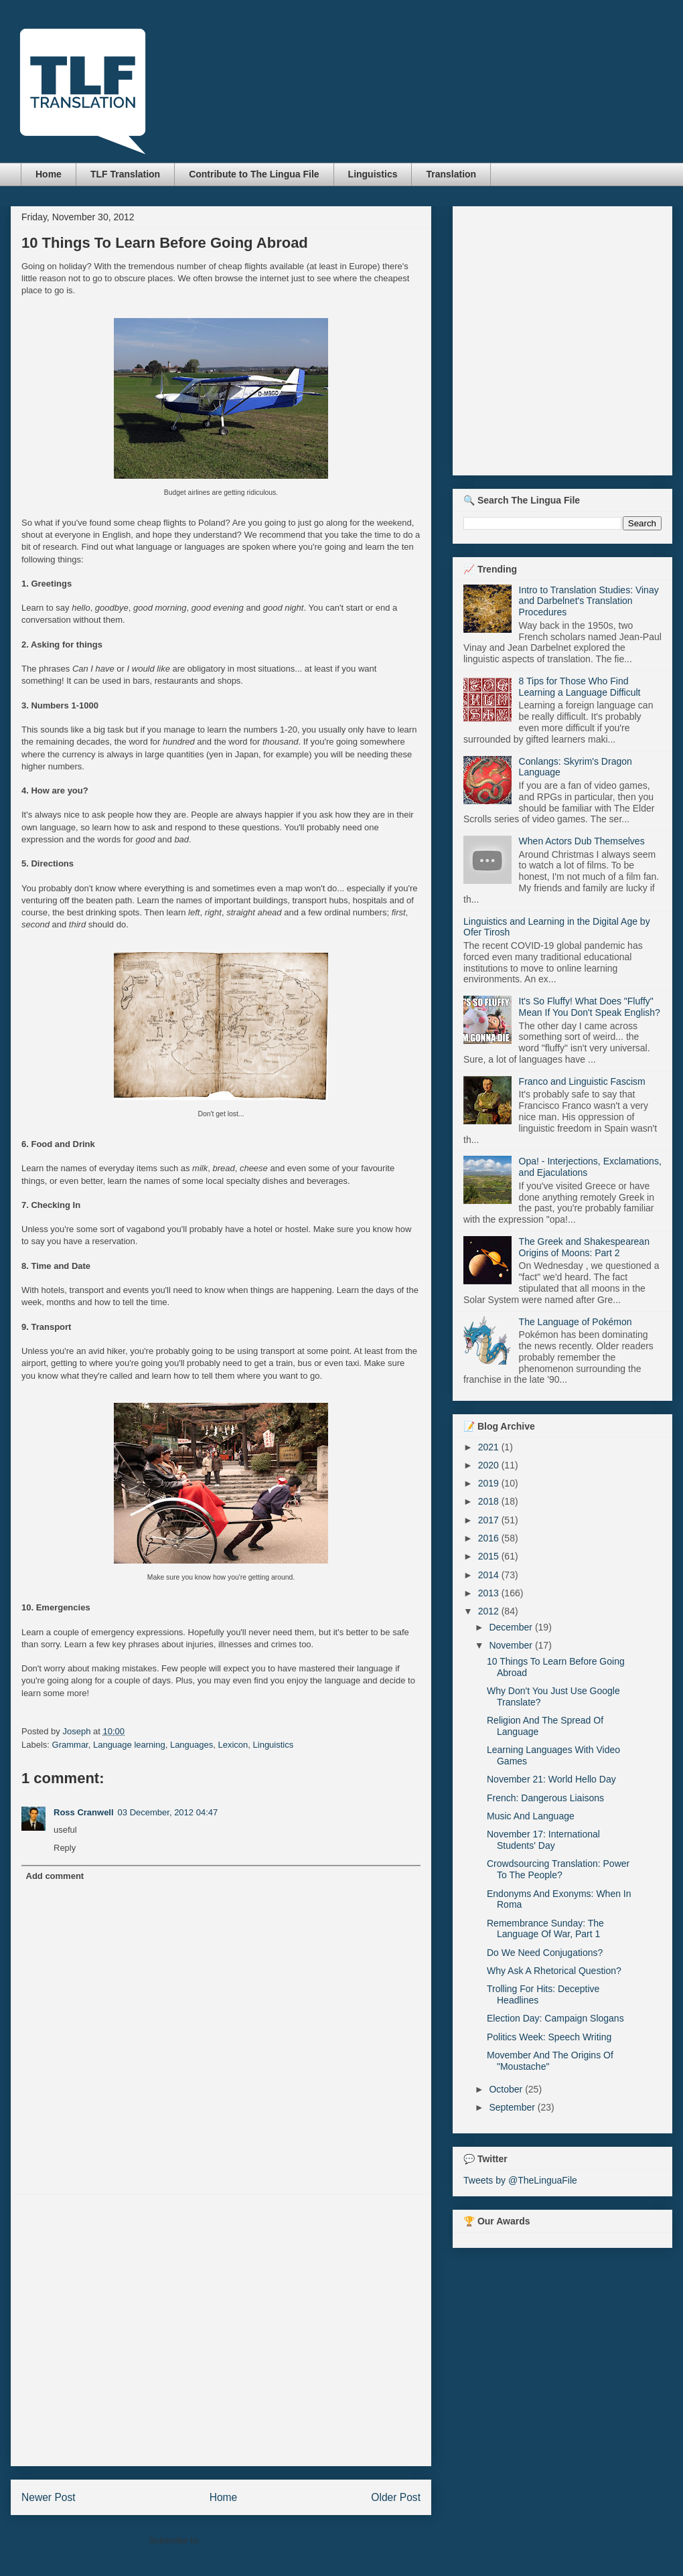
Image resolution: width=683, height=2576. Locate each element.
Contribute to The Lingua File (254, 174)
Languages (191, 1745)
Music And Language (531, 1816)
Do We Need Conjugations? (545, 1952)
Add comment (55, 1876)
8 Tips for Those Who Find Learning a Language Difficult (580, 687)
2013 (490, 1593)
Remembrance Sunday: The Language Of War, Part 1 (545, 1929)
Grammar (70, 1745)
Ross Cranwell (84, 1812)
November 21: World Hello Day (551, 1779)
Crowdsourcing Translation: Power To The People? (558, 1869)
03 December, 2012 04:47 (168, 1812)
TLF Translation (125, 174)
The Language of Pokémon (575, 1321)
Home (48, 174)
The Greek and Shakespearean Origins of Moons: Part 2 (584, 1247)
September (513, 2107)
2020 (490, 1465)
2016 (490, 1538)
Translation (451, 174)
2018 (490, 1501)
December (511, 1627)
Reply (65, 1848)
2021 (490, 1447)
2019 (490, 1483)
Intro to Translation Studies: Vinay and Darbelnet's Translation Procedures (589, 601)
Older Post (396, 2497)
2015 (490, 1556)
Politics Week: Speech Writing (549, 2037)
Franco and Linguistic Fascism (582, 1081)
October (507, 2089)
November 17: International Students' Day (543, 1840)
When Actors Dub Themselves (582, 841)
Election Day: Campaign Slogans (555, 2018)
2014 (490, 1575)
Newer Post (48, 2497)
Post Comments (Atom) (247, 2540)
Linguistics (373, 174)
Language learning (129, 1745)
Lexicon (233, 1745)
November (511, 1645)
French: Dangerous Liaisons (545, 1798)
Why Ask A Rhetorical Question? (554, 1970)
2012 (490, 1611)
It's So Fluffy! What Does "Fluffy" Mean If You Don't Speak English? (589, 1007)
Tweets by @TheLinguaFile (520, 2180)
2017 (490, 1520)
